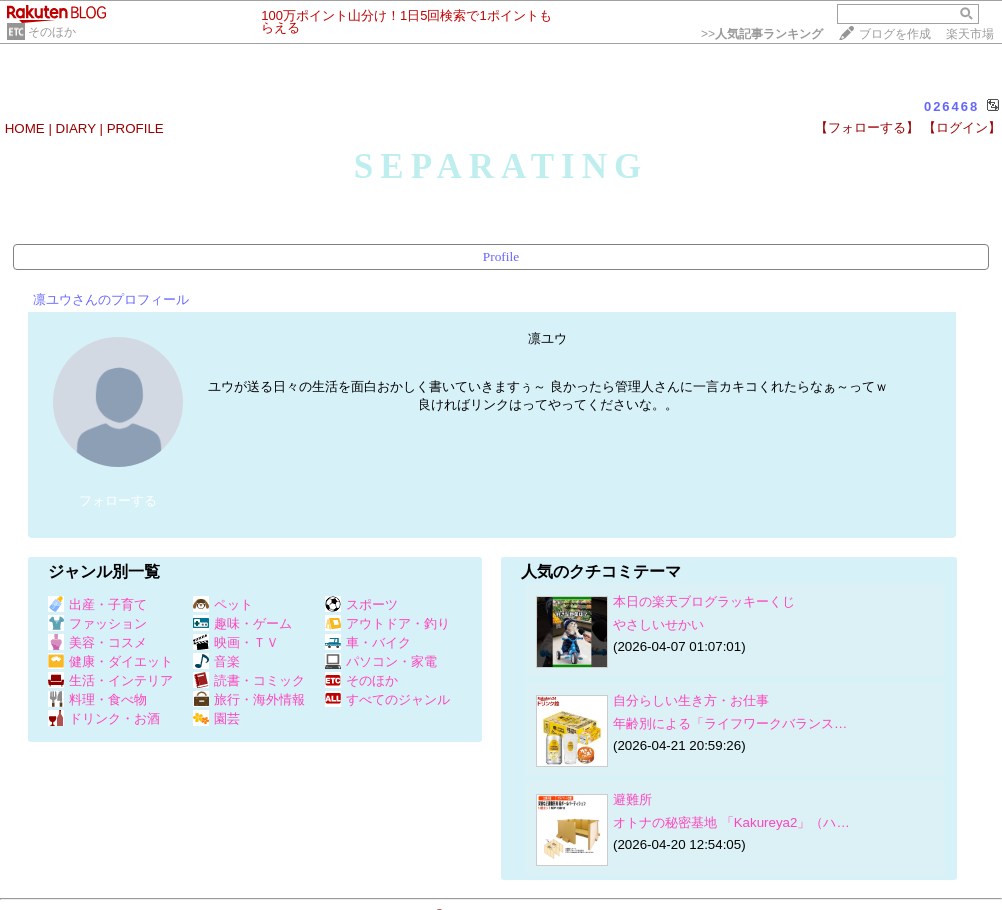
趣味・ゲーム (242, 623)
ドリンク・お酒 (104, 718)
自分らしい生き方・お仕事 (691, 700)
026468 (951, 106)
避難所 (632, 799)
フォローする (118, 500)
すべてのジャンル (387, 699)
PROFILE (135, 128)
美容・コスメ (97, 642)
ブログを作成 (895, 34)
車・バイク (368, 642)
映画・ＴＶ (236, 642)
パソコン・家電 (381, 661)
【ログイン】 (962, 127)
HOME (25, 128)
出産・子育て (97, 604)
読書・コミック (249, 680)
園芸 (216, 718)
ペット (223, 604)
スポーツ (361, 604)
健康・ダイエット (110, 661)
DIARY (76, 128)
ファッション (97, 623)
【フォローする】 (867, 127)
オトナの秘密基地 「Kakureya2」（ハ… (731, 822)
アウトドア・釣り (387, 623)
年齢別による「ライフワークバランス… (730, 723)
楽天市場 (970, 34)
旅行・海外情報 (249, 699)
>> (762, 34)
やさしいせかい (658, 624)
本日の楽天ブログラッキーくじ (704, 601)
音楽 (216, 661)
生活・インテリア (110, 680)
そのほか (52, 32)
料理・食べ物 (97, 699)
